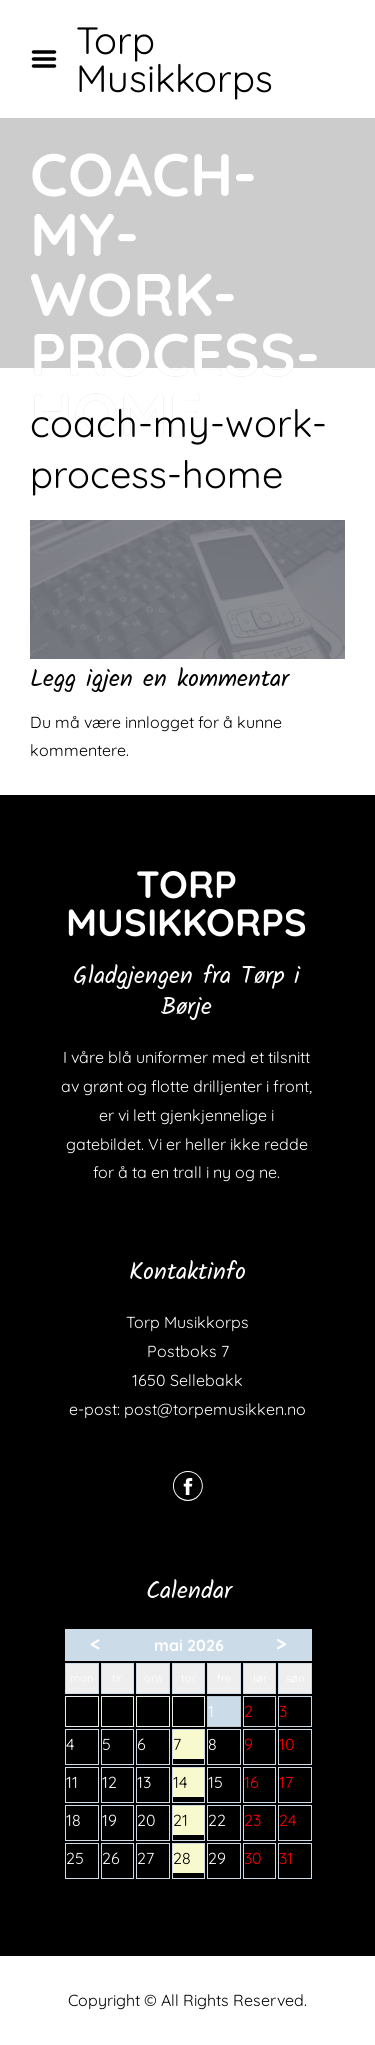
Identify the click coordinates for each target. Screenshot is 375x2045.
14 (189, 1784)
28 (189, 1860)
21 (189, 1822)
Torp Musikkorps (174, 59)
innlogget (159, 722)
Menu (51, 59)
